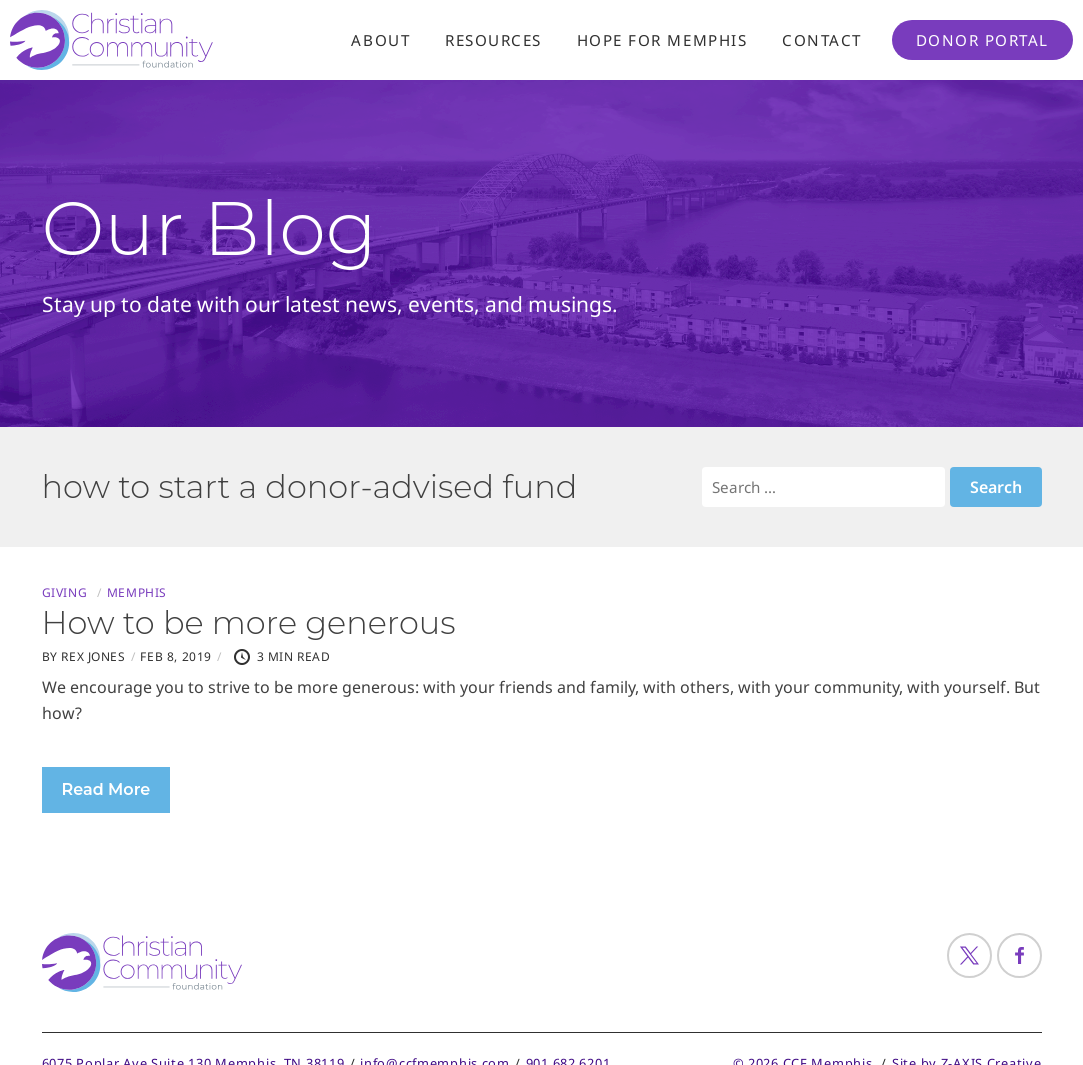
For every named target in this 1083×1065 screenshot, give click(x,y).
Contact (822, 40)
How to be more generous (249, 622)
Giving (65, 593)
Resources (493, 40)
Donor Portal (982, 40)
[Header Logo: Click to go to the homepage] (170, 40)
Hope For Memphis (662, 40)
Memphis (137, 593)
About (380, 40)
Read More (106, 789)
